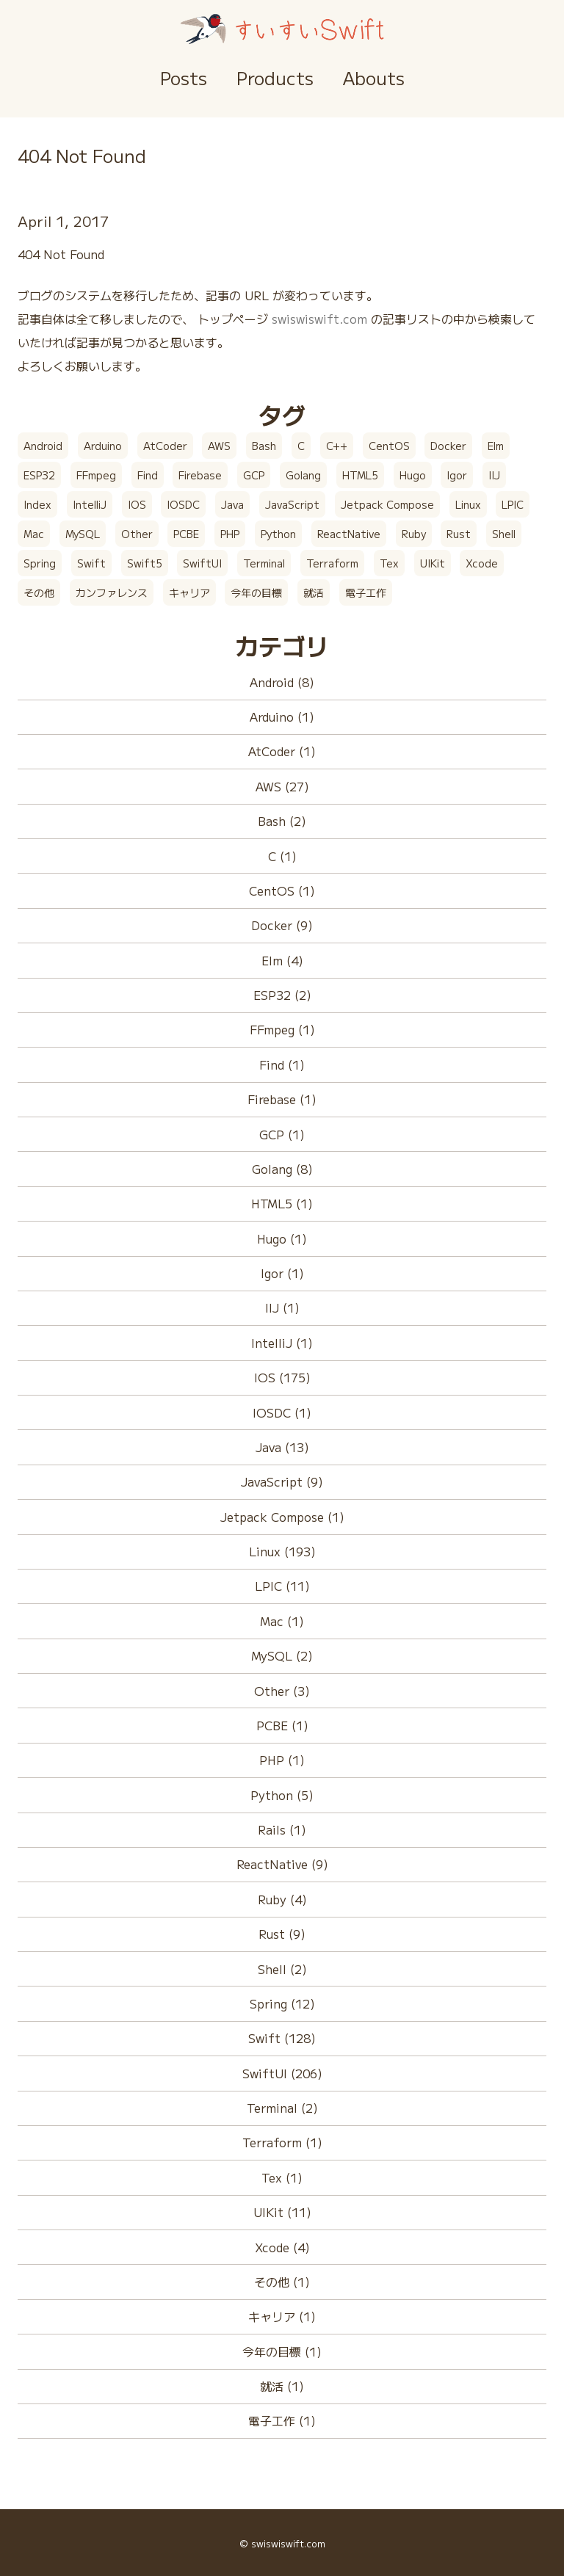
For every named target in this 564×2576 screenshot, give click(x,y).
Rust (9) (282, 1933)
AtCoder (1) (282, 751)
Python (278, 533)
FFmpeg (96, 475)
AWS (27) (282, 786)
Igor (456, 475)
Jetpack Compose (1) (282, 1516)
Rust (458, 533)
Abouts (374, 77)
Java (232, 504)
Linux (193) (282, 1551)
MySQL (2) (282, 1655)
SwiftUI (202, 563)
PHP (229, 533)
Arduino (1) (282, 716)
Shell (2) (282, 1969)
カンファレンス (112, 592)
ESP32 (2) (282, 995)
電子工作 (365, 592)
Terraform (332, 563)
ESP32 (39, 475)
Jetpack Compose (387, 504)
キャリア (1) (282, 2316)
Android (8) (282, 682)
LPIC (513, 504)
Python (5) (282, 1795)
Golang (303, 475)
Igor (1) (282, 1273)
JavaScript (292, 504)
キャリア (189, 592)
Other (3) (282, 1690)
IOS (137, 504)
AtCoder (165, 445)
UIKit (432, 563)
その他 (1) (282, 2281)
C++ (336, 445)
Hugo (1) (282, 1238)
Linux (468, 504)
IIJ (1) (282, 1307)
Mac (34, 533)
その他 (39, 592)
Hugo (413, 475)
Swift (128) (282, 2038)
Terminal (264, 563)
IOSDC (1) (282, 1412)
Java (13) (282, 1447)
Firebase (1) (282, 1099)
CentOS (389, 445)
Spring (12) (282, 2003)
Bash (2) (282, 821)
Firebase (200, 475)
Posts (183, 77)
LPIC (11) (282, 1585)
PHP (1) (282, 1759)
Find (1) (282, 1064)
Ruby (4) (282, 1899)
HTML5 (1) (282, 1203)
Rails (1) (282, 1829)
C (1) (282, 856)
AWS (219, 445)
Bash (264, 445)
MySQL (82, 533)
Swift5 (144, 563)
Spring (40, 563)
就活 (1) (282, 2386)
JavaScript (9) (282, 1481)
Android (43, 445)
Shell (504, 533)
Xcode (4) (282, 2247)
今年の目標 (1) (282, 2351)
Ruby (414, 533)
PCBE (186, 533)
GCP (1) (282, 1134)
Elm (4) (282, 960)
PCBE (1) (282, 1725)
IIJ (494, 475)
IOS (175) (282, 1377)
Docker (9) (282, 925)
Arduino (103, 445)
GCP (253, 475)
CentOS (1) (282, 890)
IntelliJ (89, 504)
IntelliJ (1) (282, 1343)
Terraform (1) (282, 2142)
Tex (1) (282, 2177)
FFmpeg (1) (282, 1029)
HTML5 (360, 475)
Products (275, 77)
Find (147, 475)
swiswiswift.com (319, 318)
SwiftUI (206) (282, 2073)
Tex (389, 563)
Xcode (482, 563)
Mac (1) (282, 1621)
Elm (496, 445)
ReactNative (348, 533)
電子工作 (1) (282, 2420)
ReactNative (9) (282, 1864)
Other (137, 533)
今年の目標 (256, 592)
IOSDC (183, 504)
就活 (313, 592)
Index (37, 504)
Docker (448, 445)
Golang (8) (282, 1169)
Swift (91, 563)
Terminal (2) (282, 2107)
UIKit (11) (282, 2212)
